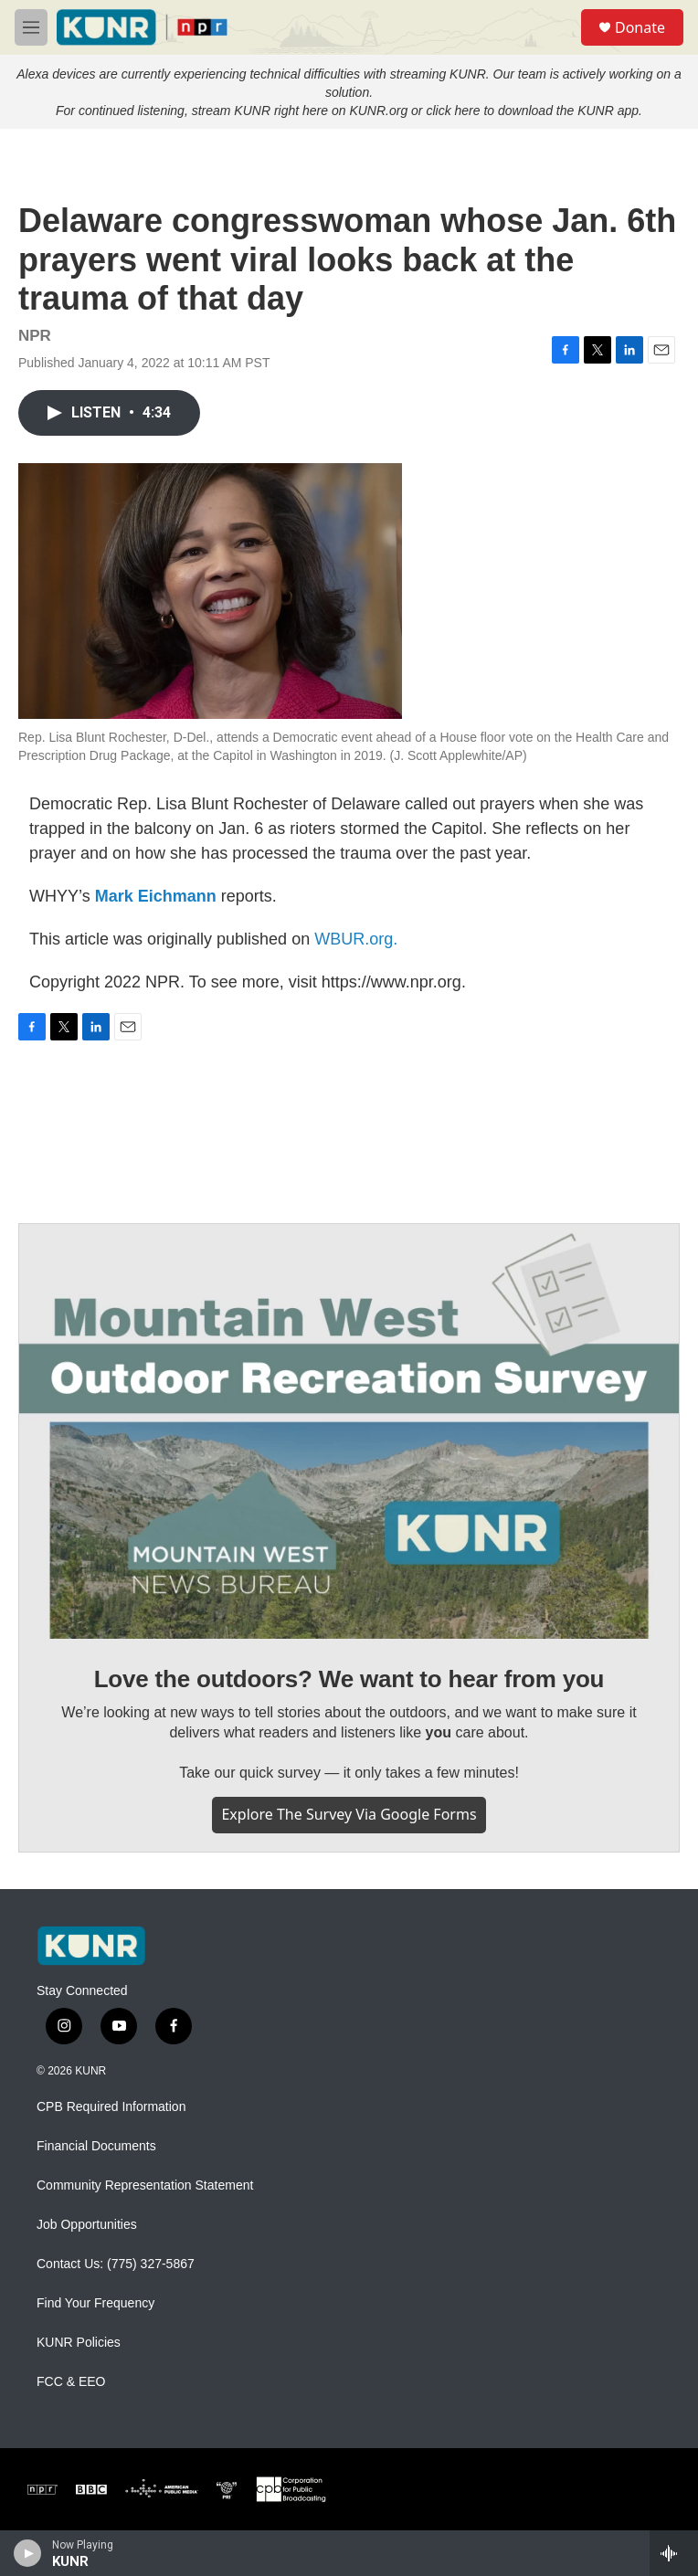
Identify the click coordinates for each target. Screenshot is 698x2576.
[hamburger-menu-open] (31, 27)
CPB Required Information (111, 2107)
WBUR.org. (355, 939)
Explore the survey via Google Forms (348, 1814)
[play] (27, 2553)
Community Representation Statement (145, 2185)
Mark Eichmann (156, 896)
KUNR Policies (79, 2342)
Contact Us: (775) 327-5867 (116, 2264)
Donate (640, 27)
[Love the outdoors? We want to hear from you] (349, 1431)
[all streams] (674, 2553)
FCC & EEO (71, 2382)
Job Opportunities (87, 2225)
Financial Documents (96, 2146)
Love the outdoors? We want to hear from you (349, 1679)
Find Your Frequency (95, 2303)
